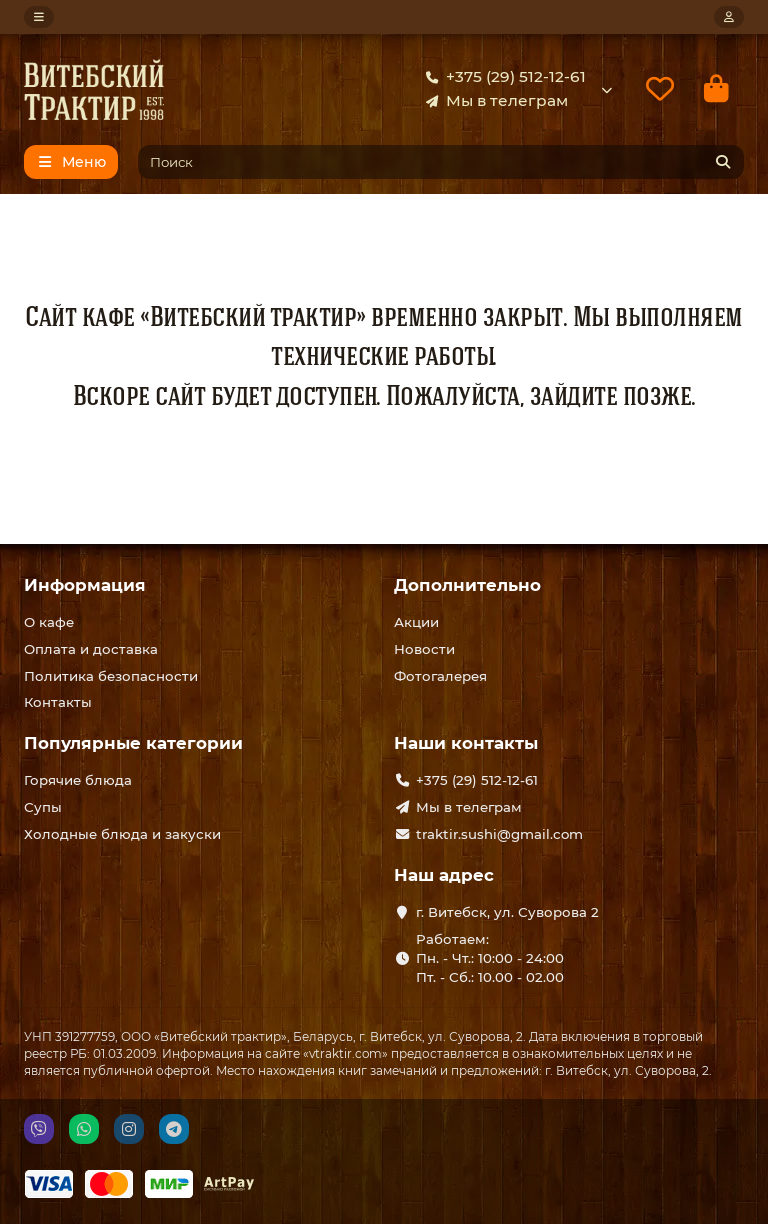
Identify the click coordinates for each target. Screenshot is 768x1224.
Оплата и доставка (91, 649)
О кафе (49, 622)
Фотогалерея (440, 676)
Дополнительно (467, 585)
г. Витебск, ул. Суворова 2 (507, 912)
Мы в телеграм (493, 101)
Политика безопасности (111, 676)
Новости (424, 649)
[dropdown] (39, 17)
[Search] (441, 162)
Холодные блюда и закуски (122, 834)
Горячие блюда (78, 780)
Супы (43, 807)
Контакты (58, 702)
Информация (85, 585)
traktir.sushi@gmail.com (499, 834)
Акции (416, 622)
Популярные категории (133, 743)
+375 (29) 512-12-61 (502, 77)
